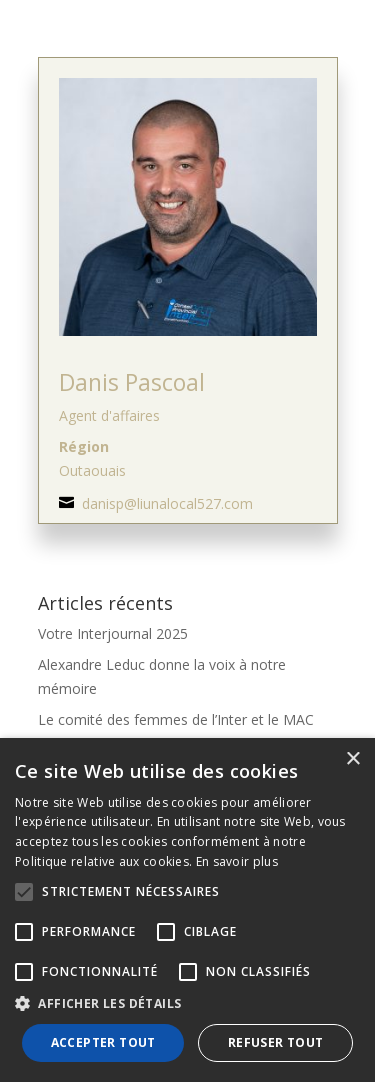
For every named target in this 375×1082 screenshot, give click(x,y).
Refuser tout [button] (276, 1042)
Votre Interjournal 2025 (113, 633)
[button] (187, 1004)
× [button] (352, 759)
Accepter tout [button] (103, 1042)
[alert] (187, 910)
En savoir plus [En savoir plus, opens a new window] (237, 861)
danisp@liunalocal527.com (167, 503)
